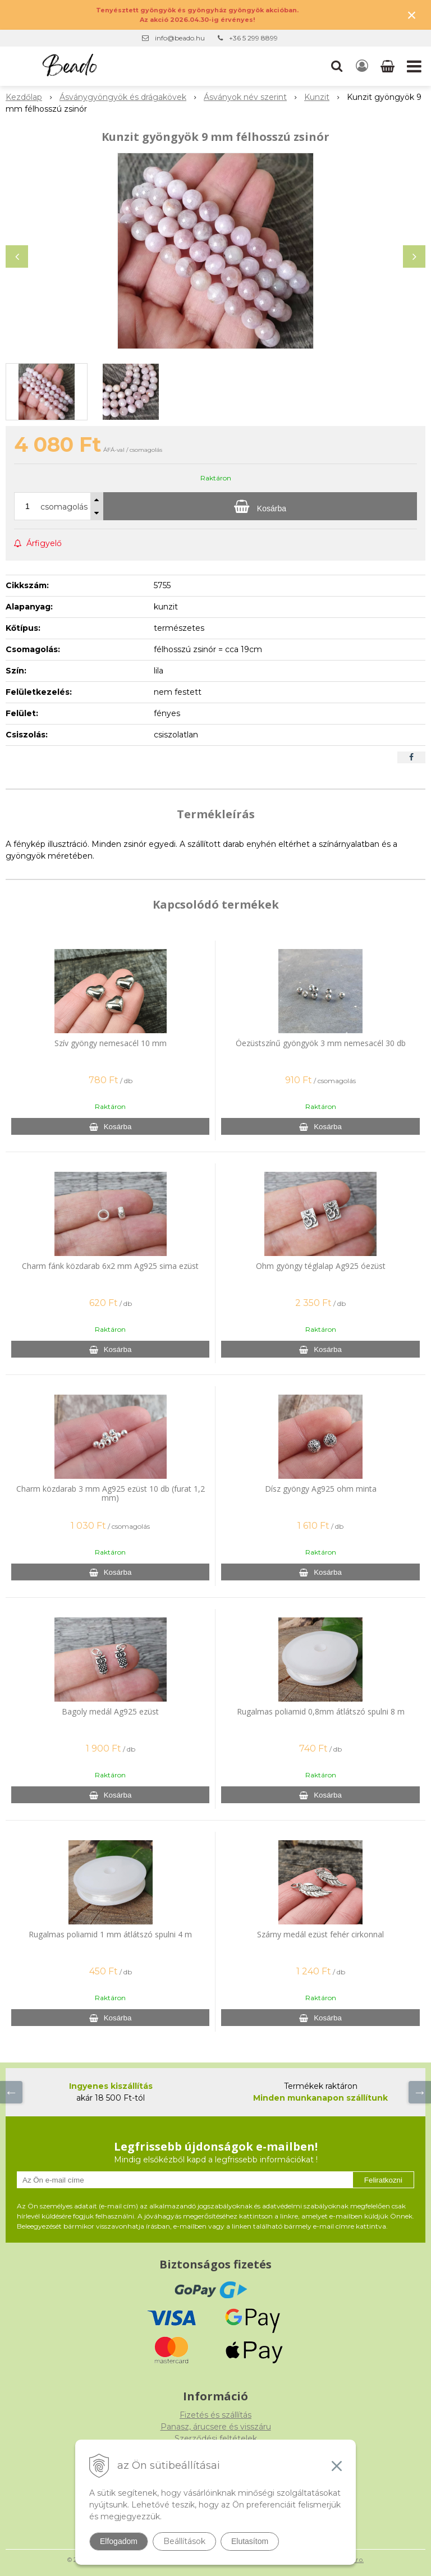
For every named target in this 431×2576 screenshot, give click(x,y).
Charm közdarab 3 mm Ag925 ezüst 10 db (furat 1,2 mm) (110, 1493)
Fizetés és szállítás (215, 2415)
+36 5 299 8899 (253, 38)
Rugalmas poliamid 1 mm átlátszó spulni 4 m (110, 1934)
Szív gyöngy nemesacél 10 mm (110, 1043)
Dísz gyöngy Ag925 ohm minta (321, 1488)
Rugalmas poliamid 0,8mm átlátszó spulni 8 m (321, 1711)
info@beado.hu (180, 38)
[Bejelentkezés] (362, 66)
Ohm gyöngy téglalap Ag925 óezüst (321, 1266)
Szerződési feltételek (216, 2438)
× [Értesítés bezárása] (412, 15)
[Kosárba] (260, 506)
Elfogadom (118, 2541)
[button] (337, 66)
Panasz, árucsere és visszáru (216, 2427)
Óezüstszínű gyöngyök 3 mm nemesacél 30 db (321, 1043)
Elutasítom (249, 2541)
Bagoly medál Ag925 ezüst (110, 1711)
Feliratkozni (383, 2180)
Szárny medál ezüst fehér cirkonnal (320, 1934)
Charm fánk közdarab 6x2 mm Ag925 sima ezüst (110, 1266)
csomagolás (64, 507)
